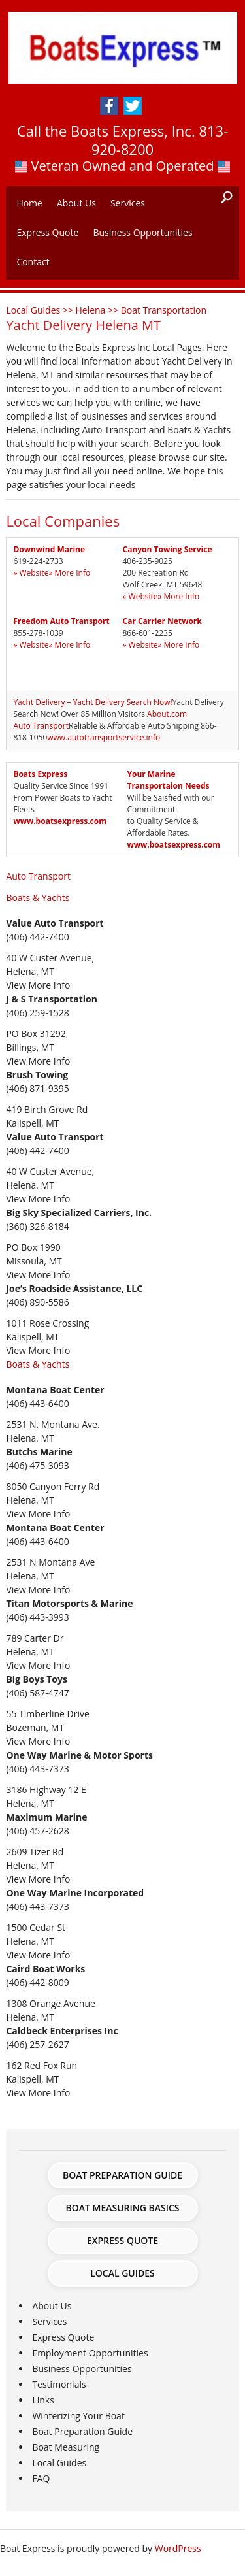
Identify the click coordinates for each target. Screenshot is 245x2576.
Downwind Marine (49, 549)
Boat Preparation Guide (122, 2175)
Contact (32, 262)
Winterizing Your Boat (78, 2415)
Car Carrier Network (162, 621)
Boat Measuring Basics (122, 2208)
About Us (76, 203)
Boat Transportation (163, 310)
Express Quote (47, 232)
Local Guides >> (40, 310)
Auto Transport (41, 725)
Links (43, 2400)
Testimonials (59, 2384)
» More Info (69, 572)
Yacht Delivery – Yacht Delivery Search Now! (92, 702)
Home (29, 203)
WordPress (178, 2548)
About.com (167, 713)
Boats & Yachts (37, 897)
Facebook (109, 106)
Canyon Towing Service (167, 549)
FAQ (41, 2478)
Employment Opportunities (90, 2353)
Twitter (132, 106)
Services (127, 203)
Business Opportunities (142, 232)
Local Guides (122, 2273)
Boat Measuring (65, 2447)
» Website (30, 572)
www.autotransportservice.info (103, 737)
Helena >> (97, 310)
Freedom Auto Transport (61, 621)
